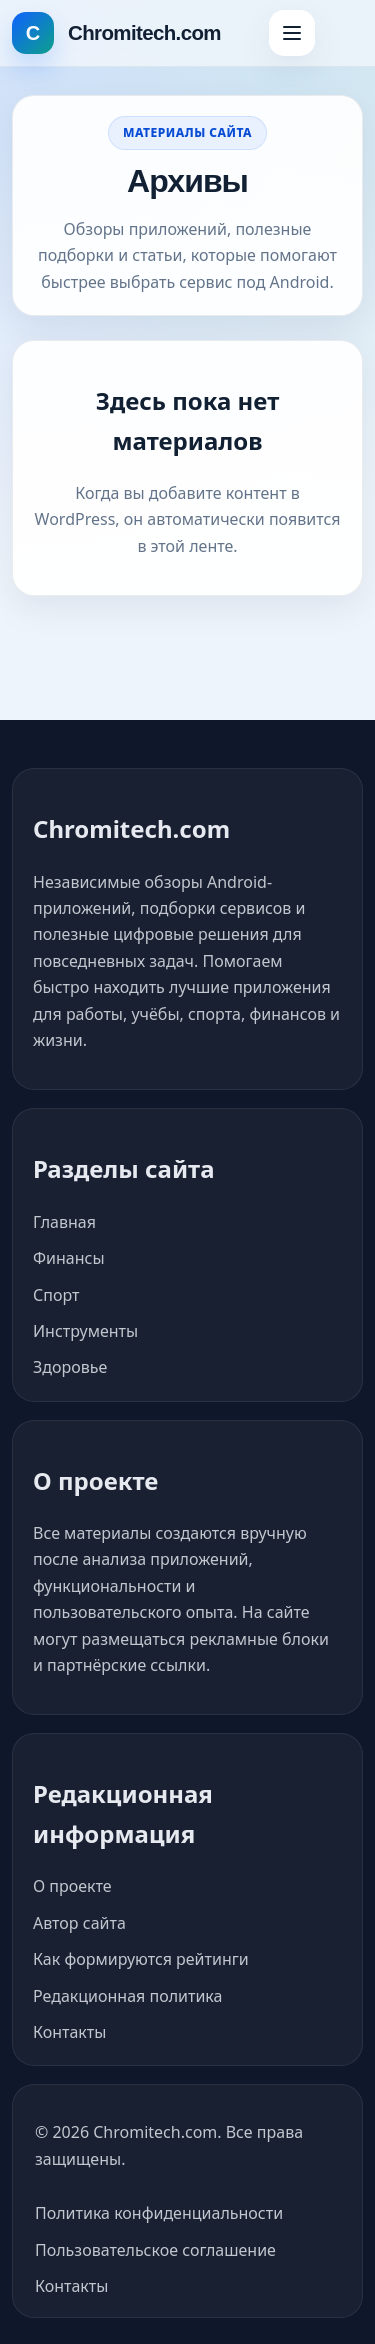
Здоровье (70, 1367)
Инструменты (85, 1331)
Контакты (69, 2032)
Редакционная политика (127, 1996)
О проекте (72, 1886)
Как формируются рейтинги (141, 1959)
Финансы (69, 1258)
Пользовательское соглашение (155, 2250)
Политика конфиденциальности (159, 2213)
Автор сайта (79, 1923)
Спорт (56, 1295)
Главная (64, 1222)
